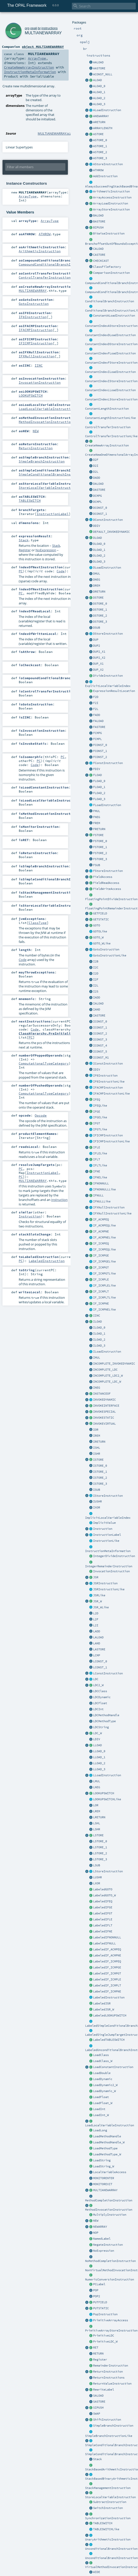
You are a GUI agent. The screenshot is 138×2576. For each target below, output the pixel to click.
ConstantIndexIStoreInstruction (111, 381)
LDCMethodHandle (106, 1715)
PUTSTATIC (101, 2308)
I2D (95, 973)
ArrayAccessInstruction (112, 197)
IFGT (96, 1123)
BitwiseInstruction (109, 233)
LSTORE (98, 1835)
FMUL (96, 811)
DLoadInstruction (107, 567)
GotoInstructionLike (109, 955)
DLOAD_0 (99, 544)
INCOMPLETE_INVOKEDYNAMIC (114, 1363)
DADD (96, 477)
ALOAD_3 (99, 104)
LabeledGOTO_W (104, 1895)
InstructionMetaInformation (108, 1551)
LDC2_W (98, 1685)
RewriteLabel (103, 2389)
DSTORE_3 (100, 621)
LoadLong (100, 2130)
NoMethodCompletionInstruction (110, 2261)
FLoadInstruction (107, 805)
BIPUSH (98, 227)
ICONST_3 (100, 1039)
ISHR (96, 1453)
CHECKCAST (101, 261)
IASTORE (99, 1015)
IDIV (96, 1069)
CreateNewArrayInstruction (107, 445)
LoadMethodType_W (107, 2154)
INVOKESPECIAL (104, 1411)
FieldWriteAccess (107, 889)
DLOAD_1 (99, 550)
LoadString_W (103, 2166)
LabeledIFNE (102, 1931)
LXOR (96, 1883)
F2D (95, 697)
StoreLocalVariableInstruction (110, 2497)
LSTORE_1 (100, 1847)
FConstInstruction (108, 763)
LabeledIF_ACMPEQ (107, 1949)
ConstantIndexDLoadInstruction (110, 335)
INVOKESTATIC (103, 1417)
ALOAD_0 (99, 86)
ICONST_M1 (101, 1057)
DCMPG (97, 495)
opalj (33, 28)
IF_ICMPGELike (104, 1261)
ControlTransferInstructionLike (111, 436)
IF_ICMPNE (101, 1303)
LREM (96, 1811)
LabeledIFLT (102, 1925)
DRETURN (99, 591)
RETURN (98, 2353)
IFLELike (100, 1153)
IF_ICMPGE (101, 1255)
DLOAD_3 (99, 561)
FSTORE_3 (100, 859)
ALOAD (97, 80)
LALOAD (98, 1637)
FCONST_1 (100, 751)
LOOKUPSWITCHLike (107, 1799)
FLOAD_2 (99, 793)
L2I (95, 1625)
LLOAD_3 (99, 1769)
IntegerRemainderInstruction (108, 1566)
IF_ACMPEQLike (104, 1225)
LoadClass (101, 2055)
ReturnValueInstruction (112, 2383)
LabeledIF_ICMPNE (107, 1991)
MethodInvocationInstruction (108, 2209)
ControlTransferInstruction (108, 427)
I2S (95, 991)
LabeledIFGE (102, 1907)
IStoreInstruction (108, 1495)
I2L (95, 985)
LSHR (96, 1829)
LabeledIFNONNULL (107, 1937)
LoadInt (99, 2109)
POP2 (96, 2296)
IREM (96, 1435)
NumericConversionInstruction (109, 2279)
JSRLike (99, 1595)
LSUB (96, 1865)
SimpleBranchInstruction (113, 2425)
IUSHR (97, 1501)
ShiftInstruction (107, 2419)
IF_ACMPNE (101, 1231)
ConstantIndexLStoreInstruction (111, 399)
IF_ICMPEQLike (104, 1249)
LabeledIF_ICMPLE (107, 1979)
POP (95, 2290)
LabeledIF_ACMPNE (107, 1955)
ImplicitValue (104, 1522)
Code (61, 571)
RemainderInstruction (110, 2365)
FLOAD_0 (99, 781)
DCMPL (97, 501)
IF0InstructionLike (109, 1081)
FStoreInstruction (108, 871)
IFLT (96, 1159)
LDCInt (98, 1709)
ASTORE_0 (100, 140)
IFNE (96, 1171)
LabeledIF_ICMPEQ (107, 1961)
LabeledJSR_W (103, 2009)
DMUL (96, 573)
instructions (49, 28)
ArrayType (37, 58)
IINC (96, 1315)
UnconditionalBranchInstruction (111, 2548)
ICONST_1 (100, 1027)
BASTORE (99, 221)
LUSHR (97, 1877)
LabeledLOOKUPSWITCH (109, 2015)
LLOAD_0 (99, 1751)
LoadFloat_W (102, 2103)
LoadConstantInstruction (113, 2067)
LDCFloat (100, 1703)
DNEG (96, 579)
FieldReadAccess (106, 883)
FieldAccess (102, 877)
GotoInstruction (106, 949)
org (27, 28)
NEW (95, 2220)
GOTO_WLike (102, 943)
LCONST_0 (100, 1661)
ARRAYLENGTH (102, 128)
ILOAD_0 (99, 1327)
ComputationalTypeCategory (44, 1063)
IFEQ (96, 1099)
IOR (95, 1429)
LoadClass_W (102, 2061)
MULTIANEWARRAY (105, 2190)
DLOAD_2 (99, 555)
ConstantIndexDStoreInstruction (111, 344)
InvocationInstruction (111, 1571)
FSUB (96, 865)
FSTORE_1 (100, 847)
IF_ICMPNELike (104, 1309)
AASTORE (99, 68)
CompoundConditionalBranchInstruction (55, 264)
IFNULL (98, 1195)
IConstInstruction (108, 1063)
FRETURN (99, 829)
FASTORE (99, 727)
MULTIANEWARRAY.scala (56, 133)
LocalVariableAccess (109, 2172)
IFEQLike (100, 1105)
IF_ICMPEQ (101, 1243)
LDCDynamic (102, 1697)
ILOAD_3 (99, 1345)
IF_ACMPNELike (104, 1237)
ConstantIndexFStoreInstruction (111, 362)
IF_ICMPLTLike (104, 1297)
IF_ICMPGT (101, 1267)
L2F (95, 1619)
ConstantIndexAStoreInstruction (111, 326)
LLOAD (97, 1745)
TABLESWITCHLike (106, 2529)
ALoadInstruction (107, 110)
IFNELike (100, 1177)
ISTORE (98, 1459)
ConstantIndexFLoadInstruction (110, 353)
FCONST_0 (100, 745)
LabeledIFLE (102, 1919)
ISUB (96, 1489)
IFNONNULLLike (104, 1189)
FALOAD (98, 721)
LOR (95, 1805)
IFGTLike (100, 1129)
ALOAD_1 (99, 92)
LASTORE (99, 1649)
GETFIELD (100, 913)
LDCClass (100, 1691)
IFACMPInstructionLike (111, 1093)
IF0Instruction (105, 1075)
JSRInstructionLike (109, 1589)
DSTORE (98, 597)
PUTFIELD (100, 2302)
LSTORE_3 (100, 1859)
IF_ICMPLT (101, 1291)
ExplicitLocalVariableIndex (108, 686)
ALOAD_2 (99, 98)
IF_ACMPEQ (101, 1219)
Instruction (102, 1528)
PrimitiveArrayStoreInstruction (111, 2330)
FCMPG (97, 733)
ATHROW (98, 170)
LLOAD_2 (99, 1763)
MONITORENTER (103, 2178)
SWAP (96, 2413)
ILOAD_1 (99, 1333)
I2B (95, 961)
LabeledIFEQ (102, 1901)
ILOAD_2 (99, 1339)
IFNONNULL (101, 1183)
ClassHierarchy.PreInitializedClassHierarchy (62, 1033)
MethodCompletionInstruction (108, 2200)
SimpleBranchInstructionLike (108, 2436)
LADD (96, 1631)
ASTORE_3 (100, 158)
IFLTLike (100, 1165)
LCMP (96, 1655)
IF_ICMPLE (101, 1279)
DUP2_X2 (99, 657)
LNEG (96, 1787)
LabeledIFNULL (104, 1943)
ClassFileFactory (107, 267)
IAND (96, 1009)
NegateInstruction (108, 2244)
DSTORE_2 (100, 615)
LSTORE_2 (100, 1853)
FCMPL (97, 739)
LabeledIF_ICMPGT (107, 1973)
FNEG (96, 817)
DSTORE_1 (100, 609)
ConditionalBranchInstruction (109, 301)
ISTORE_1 (100, 1471)
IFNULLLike (102, 1201)
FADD (96, 715)
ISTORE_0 (100, 1465)
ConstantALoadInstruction (114, 315)
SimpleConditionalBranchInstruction (53, 474)
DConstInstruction (108, 520)
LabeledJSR (102, 2003)
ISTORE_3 (100, 1483)
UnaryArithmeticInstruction (108, 2539)
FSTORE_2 (100, 853)
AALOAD (98, 62)
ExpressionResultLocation (114, 691)
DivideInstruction (108, 675)
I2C (95, 967)
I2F (95, 979)
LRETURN (99, 1817)
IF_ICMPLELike (104, 1285)
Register (100, 2359)
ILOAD (97, 1321)
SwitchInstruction (108, 2508)
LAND (96, 1643)
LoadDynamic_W (104, 2091)
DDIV (96, 526)
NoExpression (103, 2250)
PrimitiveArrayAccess (110, 2320)
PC (21, 571)
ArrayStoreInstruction (111, 209)
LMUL (96, 1781)
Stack (97, 2459)
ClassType (38, 923)
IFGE (96, 1111)
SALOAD (98, 2395)
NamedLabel (102, 2238)
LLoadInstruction (107, 1775)
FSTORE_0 (100, 841)
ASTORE (98, 134)
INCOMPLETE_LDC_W (107, 1381)
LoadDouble (102, 2073)
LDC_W (97, 1733)
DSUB (96, 627)
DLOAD (97, 538)
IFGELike (100, 1117)
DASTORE (99, 489)
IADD (96, 997)
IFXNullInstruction (109, 1207)
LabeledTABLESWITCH (109, 2039)
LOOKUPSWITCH (103, 1793)
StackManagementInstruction (108, 2488)
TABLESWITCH (102, 2523)
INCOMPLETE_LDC (105, 1369)
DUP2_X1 (99, 651)
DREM (96, 585)
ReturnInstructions (109, 2377)
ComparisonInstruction (111, 273)
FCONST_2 (100, 757)
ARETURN (99, 122)
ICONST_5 (100, 1051)
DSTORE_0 (100, 603)
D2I (95, 465)
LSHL (96, 1823)
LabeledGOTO (102, 1889)
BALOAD (98, 215)
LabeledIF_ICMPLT (107, 1985)
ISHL (96, 1447)
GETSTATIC (101, 919)
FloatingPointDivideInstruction (111, 899)
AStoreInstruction (108, 164)
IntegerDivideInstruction (114, 1556)
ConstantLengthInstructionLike (110, 418)
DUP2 (96, 645)
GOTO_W (98, 937)
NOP (95, 2232)
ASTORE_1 (100, 146)
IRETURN (99, 1441)
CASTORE (99, 254)
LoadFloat (101, 2097)
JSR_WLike (101, 1607)
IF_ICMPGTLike (104, 1273)
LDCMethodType (104, 1721)
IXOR (96, 1507)
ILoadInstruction (107, 1351)
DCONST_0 (100, 507)
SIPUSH (98, 2407)
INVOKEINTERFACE (106, 1405)
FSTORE (98, 835)
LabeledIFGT (102, 1913)
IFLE (96, 1147)
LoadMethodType (105, 2148)
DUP (95, 639)
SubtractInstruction (109, 2502)
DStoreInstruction (108, 633)
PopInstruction (105, 2314)
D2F (95, 459)
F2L (95, 709)
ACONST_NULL (102, 74)
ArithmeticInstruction (111, 191)
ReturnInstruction (108, 2371)
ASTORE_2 (100, 152)
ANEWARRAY (101, 116)
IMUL (96, 1357)
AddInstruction (105, 176)
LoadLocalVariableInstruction (109, 2125)
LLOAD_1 (99, 1757)
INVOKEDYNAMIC (104, 1399)
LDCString (101, 1727)
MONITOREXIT (102, 2184)
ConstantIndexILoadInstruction (110, 372)
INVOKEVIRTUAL (104, 1423)
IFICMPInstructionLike (111, 1141)
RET (95, 2347)
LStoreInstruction (108, 1871)
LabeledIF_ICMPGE (107, 1967)
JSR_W (97, 1601)
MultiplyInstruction (109, 2214)
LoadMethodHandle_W (109, 2142)
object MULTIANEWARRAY (43, 47)
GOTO (96, 925)
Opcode (41, 1115)
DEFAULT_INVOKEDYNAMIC (111, 532)
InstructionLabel (107, 1534)
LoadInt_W (101, 2115)
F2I (95, 703)
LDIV (96, 1739)
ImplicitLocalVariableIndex (108, 1517)
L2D (95, 1613)
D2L (95, 471)
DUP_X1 (98, 663)
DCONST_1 (100, 514)
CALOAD (98, 248)
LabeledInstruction (109, 1997)
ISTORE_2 (100, 1477)
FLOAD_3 (99, 799)
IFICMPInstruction (108, 1135)
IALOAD (98, 1003)
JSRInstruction (105, 1583)
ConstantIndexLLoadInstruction (110, 390)
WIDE (96, 2572)
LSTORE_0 (100, 1841)
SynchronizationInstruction (108, 2518)
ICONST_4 (100, 1045)
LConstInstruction (108, 1673)
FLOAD (97, 775)
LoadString (102, 2160)
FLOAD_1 (99, 787)
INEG (96, 1387)
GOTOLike (100, 931)
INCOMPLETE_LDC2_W (108, 1375)
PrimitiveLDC (103, 2335)
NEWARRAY (100, 2226)
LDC (95, 1679)
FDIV (96, 769)
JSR (95, 1577)
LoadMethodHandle (107, 2136)
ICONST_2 (100, 1033)
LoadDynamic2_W (105, 2085)
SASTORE (99, 2401)
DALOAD (98, 483)
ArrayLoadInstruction (110, 203)
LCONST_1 (100, 1667)
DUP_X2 (98, 669)
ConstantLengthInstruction (107, 408)
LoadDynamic (102, 2079)
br (39, 28)
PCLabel (99, 2284)
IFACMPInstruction (108, 1087)
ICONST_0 (100, 1021)
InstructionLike (106, 1540)
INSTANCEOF (102, 1393)
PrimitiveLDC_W (105, 2341)
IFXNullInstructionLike (112, 1213)
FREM (96, 823)
